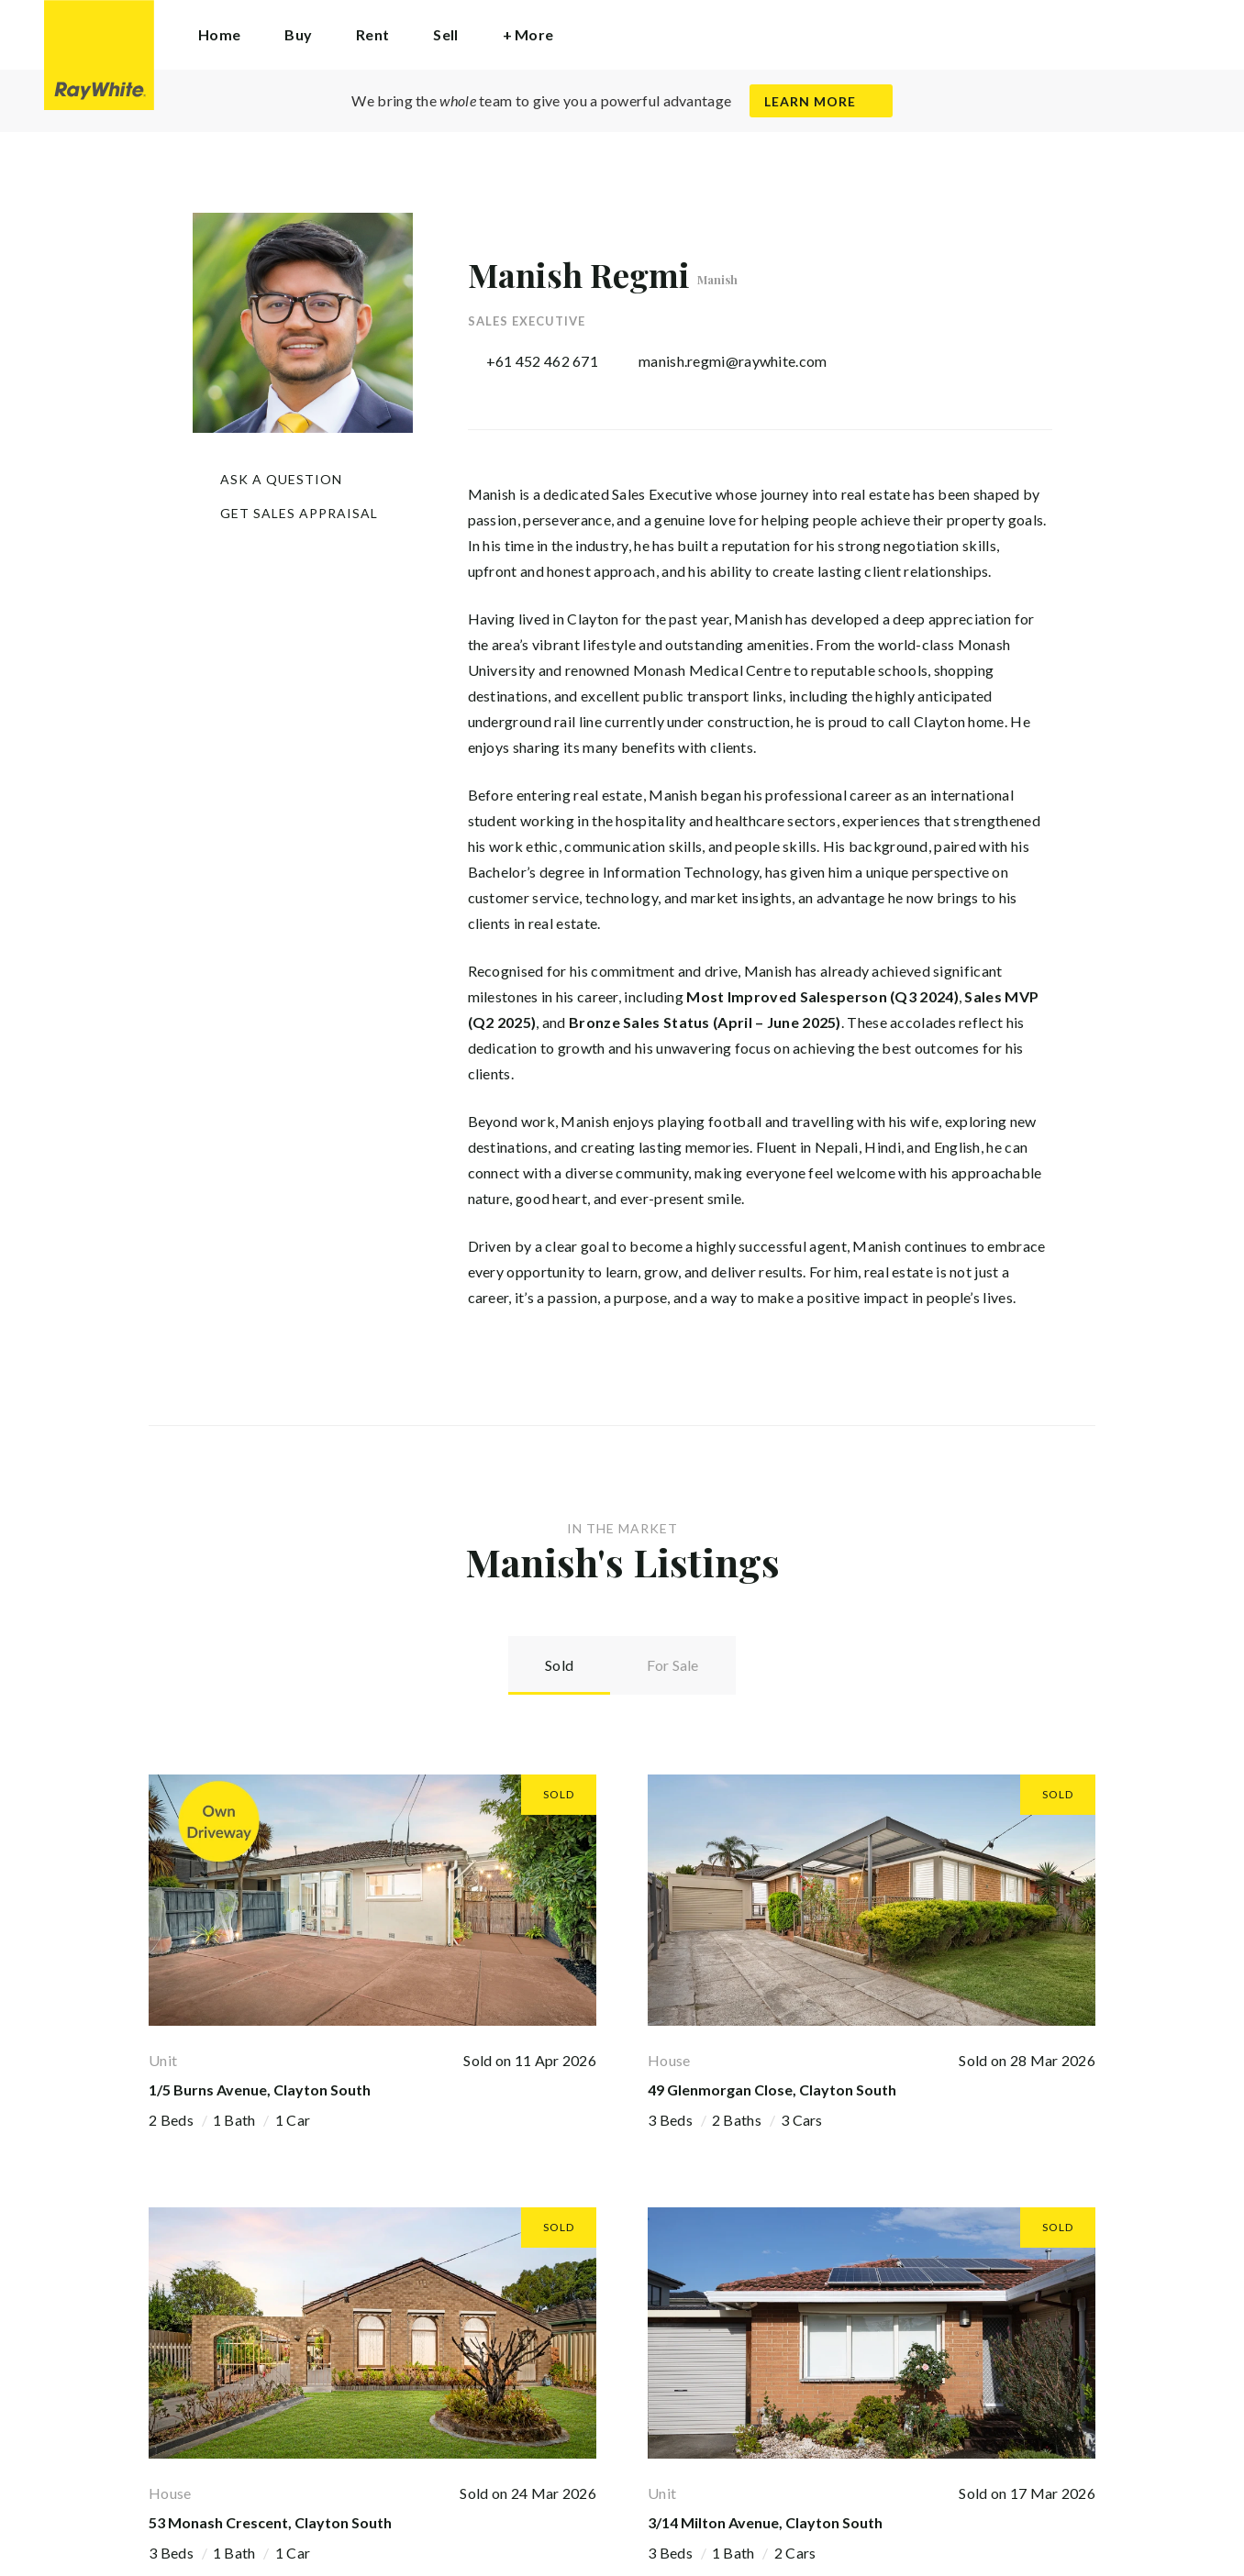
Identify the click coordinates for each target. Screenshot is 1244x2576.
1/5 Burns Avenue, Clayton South (260, 2089)
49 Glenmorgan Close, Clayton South (772, 2089)
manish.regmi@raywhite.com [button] (733, 361)
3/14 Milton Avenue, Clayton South (765, 2522)
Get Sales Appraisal (299, 513)
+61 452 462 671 (542, 361)
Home (219, 34)
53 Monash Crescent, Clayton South (270, 2522)
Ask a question (281, 479)
